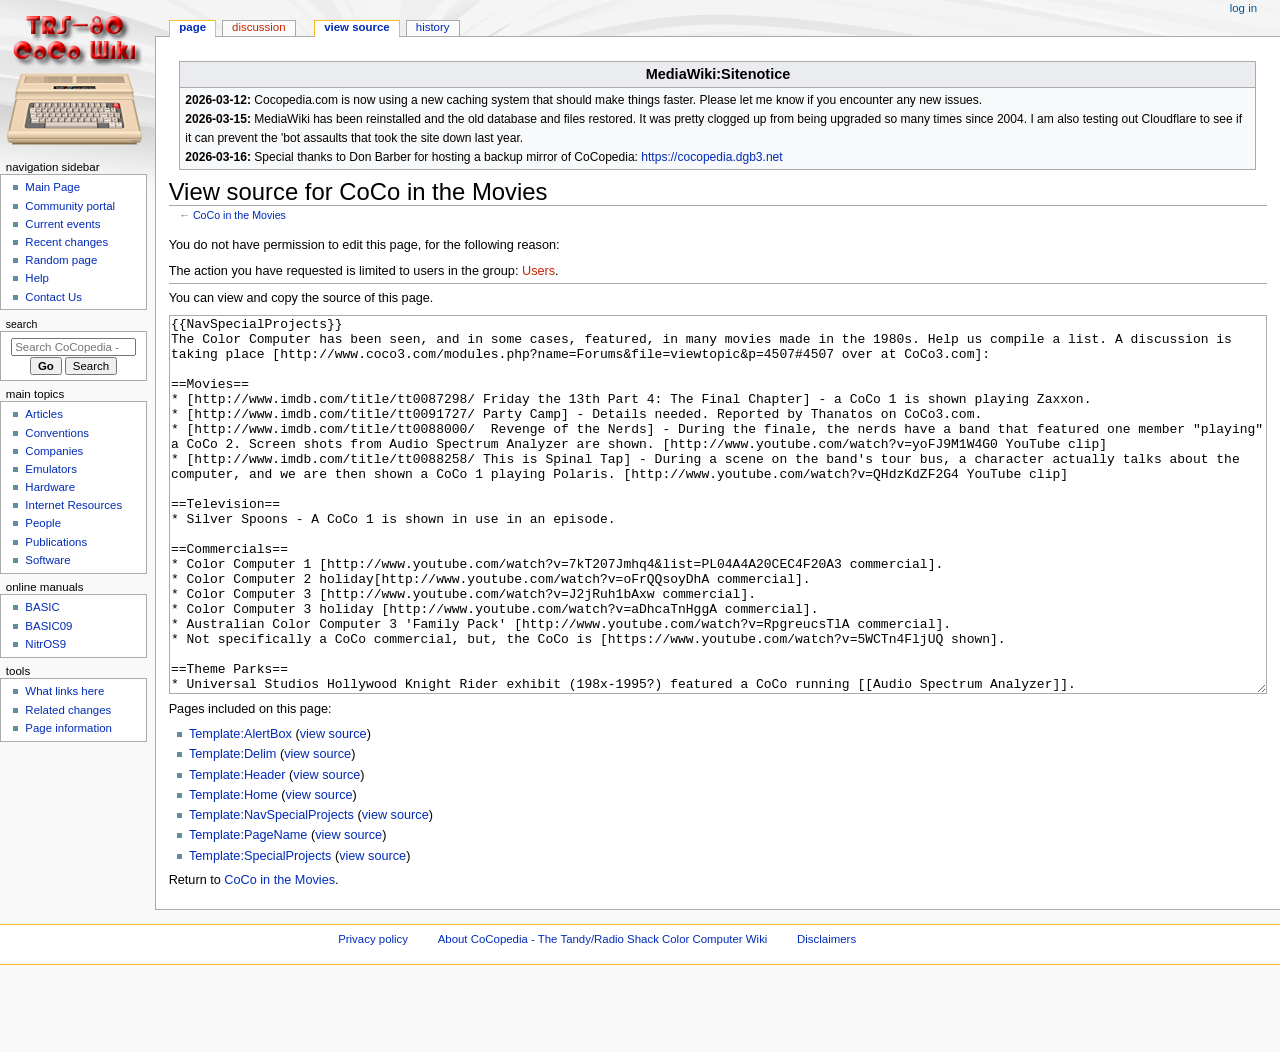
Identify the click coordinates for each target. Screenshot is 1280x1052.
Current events (62, 224)
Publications (56, 542)
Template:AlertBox (240, 809)
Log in (1243, 8)
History (433, 27)
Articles (44, 414)
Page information (68, 728)
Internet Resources (73, 505)
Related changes (68, 710)
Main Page (52, 187)
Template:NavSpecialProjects (271, 890)
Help (37, 278)
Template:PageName (248, 910)
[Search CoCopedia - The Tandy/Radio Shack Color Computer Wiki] (73, 347)
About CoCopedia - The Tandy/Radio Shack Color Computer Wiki (603, 1014)
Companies (54, 451)
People (43, 523)
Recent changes (66, 242)
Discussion (258, 27)
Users (538, 271)
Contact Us (53, 297)
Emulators (51, 469)
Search (22, 324)
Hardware (50, 487)
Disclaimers (826, 1014)
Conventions (57, 433)
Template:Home (233, 870)
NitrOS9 (45, 644)
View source (357, 27)
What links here (64, 691)
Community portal (70, 206)
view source (333, 809)
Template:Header (237, 850)
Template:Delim (232, 829)
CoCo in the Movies (239, 215)
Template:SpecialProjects (260, 931)
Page (192, 27)
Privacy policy (373, 1014)
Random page (61, 260)
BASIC (42, 607)
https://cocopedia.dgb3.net (711, 157)
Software (47, 560)
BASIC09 (48, 626)
